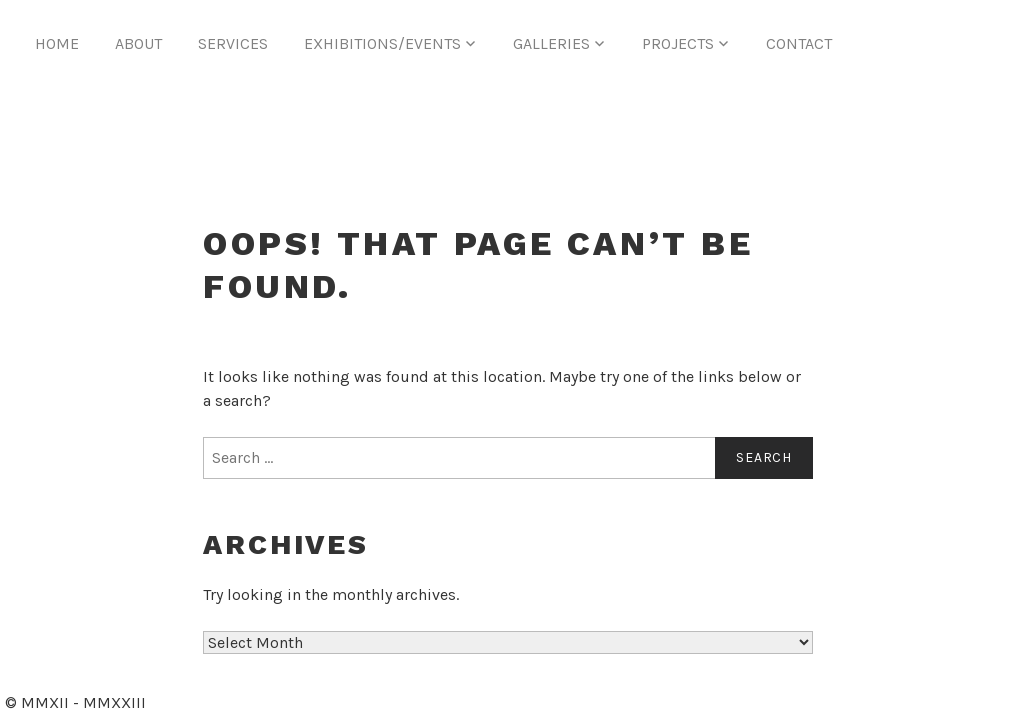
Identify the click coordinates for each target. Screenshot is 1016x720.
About (138, 43)
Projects (678, 43)
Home (57, 43)
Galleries (551, 43)
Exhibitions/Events (382, 43)
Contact (799, 43)
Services (233, 43)
